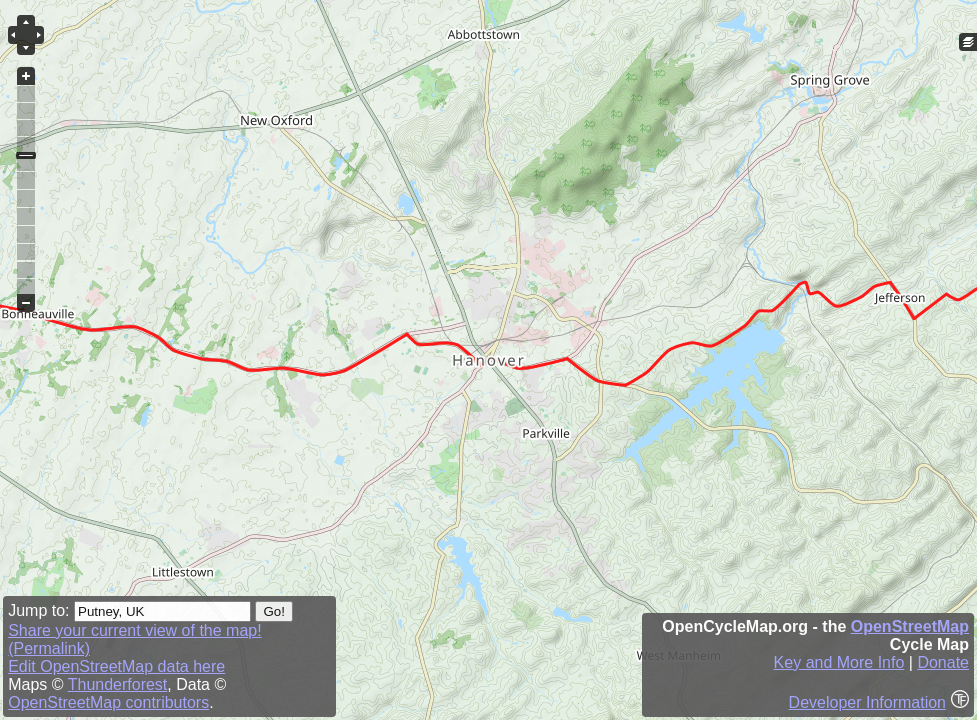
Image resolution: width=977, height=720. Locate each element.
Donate (943, 662)
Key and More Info (839, 662)
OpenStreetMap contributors (108, 702)
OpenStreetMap (910, 626)
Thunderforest (118, 684)
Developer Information (867, 702)
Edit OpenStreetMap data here (116, 666)
